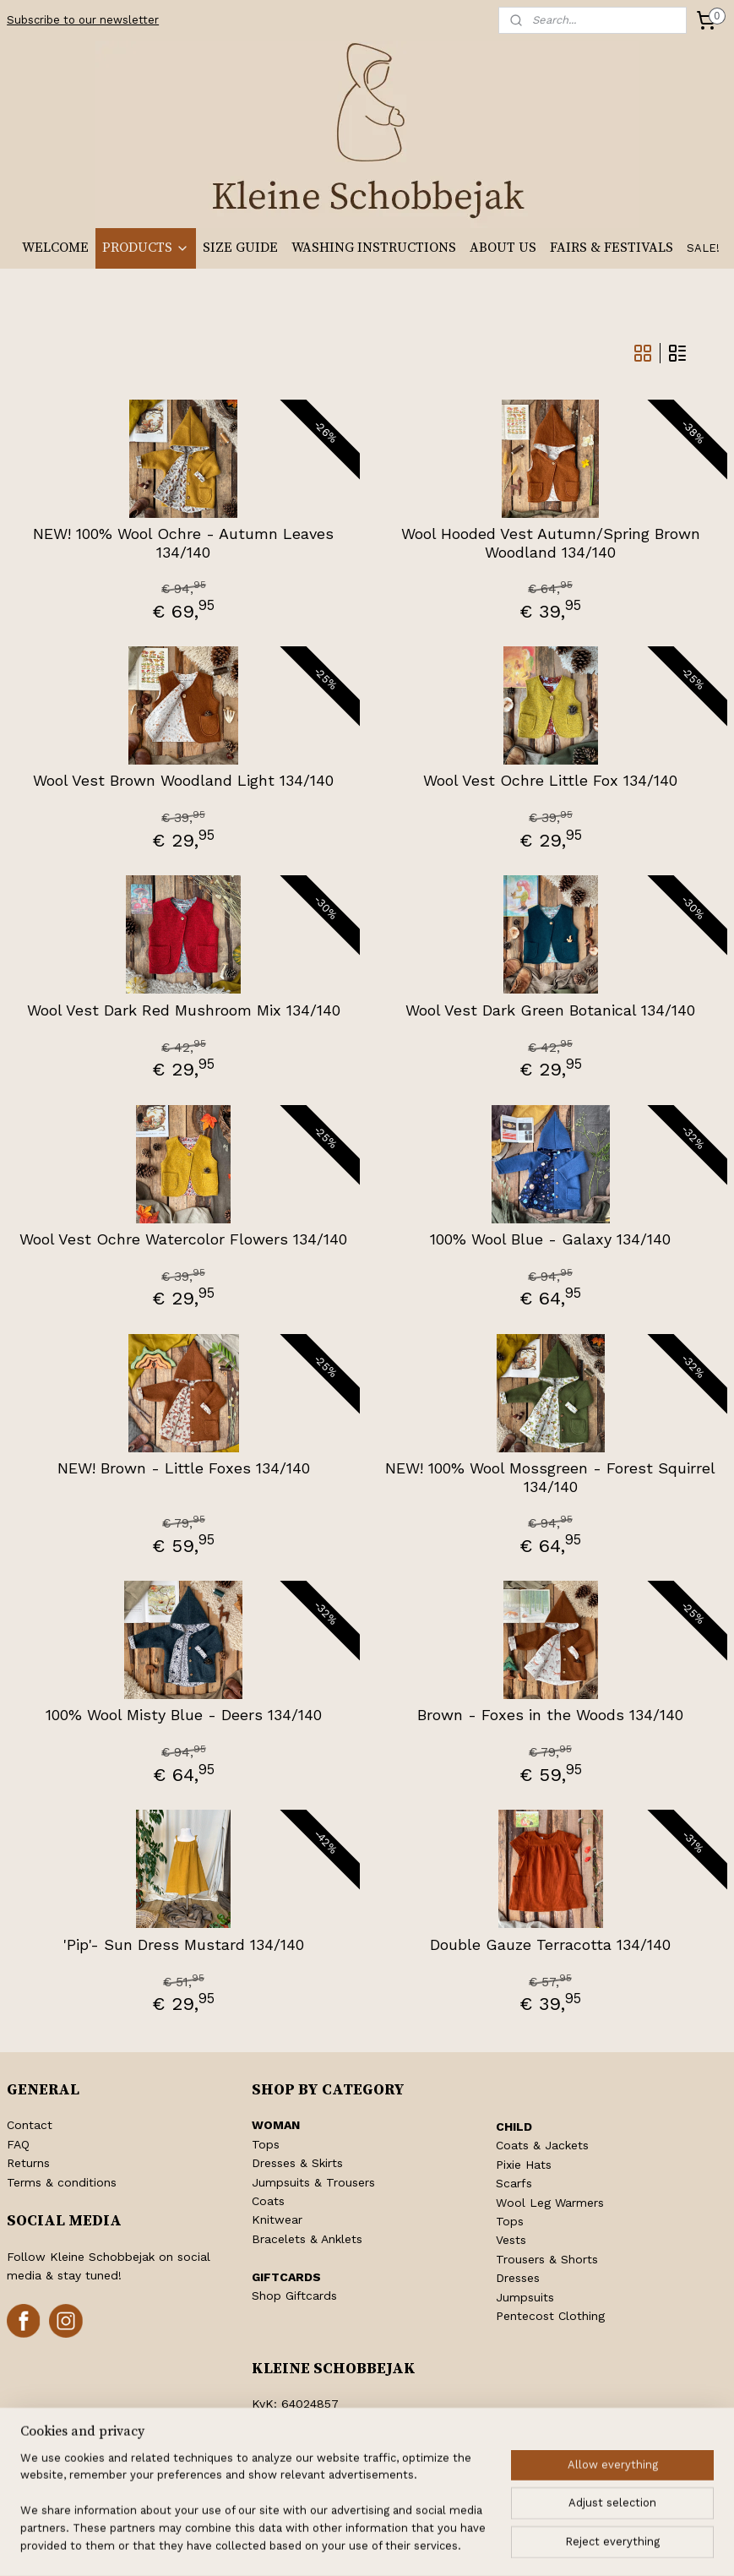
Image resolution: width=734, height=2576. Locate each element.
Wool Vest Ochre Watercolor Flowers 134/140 (183, 1239)
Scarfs (514, 2183)
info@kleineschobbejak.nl (344, 2460)
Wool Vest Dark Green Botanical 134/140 (550, 1010)
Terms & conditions (62, 2182)
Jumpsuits (525, 2297)
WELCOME (55, 247)
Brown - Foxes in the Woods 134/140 (550, 1715)
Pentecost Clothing (550, 2316)
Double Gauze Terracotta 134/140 (550, 1944)
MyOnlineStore (622, 2545)
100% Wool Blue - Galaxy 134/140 (550, 1239)
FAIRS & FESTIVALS (611, 247)
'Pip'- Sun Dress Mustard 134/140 (183, 1944)
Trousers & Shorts (547, 2259)
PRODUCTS (145, 247)
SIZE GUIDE (240, 247)
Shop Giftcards (294, 2295)
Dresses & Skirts (297, 2163)
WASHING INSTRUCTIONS (373, 247)
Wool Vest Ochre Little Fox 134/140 (550, 780)
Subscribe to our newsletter (83, 20)
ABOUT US (503, 247)
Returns (28, 2163)
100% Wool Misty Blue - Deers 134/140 (184, 1715)
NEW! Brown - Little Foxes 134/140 (183, 1468)
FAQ (18, 2144)
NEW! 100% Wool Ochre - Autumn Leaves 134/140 (183, 543)
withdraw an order (361, 2545)
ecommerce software (466, 2545)
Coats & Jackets (542, 2145)
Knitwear (277, 2219)
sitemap (266, 2545)
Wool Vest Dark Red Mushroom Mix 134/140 (183, 1010)
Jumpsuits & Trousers (313, 2182)
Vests (511, 2240)
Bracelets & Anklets (307, 2239)
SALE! (703, 248)
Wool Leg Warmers (550, 2202)
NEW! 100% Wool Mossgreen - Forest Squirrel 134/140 (550, 1477)
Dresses (518, 2278)
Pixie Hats (524, 2164)
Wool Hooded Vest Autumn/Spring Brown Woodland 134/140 (550, 543)
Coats (268, 2201)
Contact (29, 2125)
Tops (266, 2144)
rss (301, 2545)
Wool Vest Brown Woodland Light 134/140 (183, 780)
